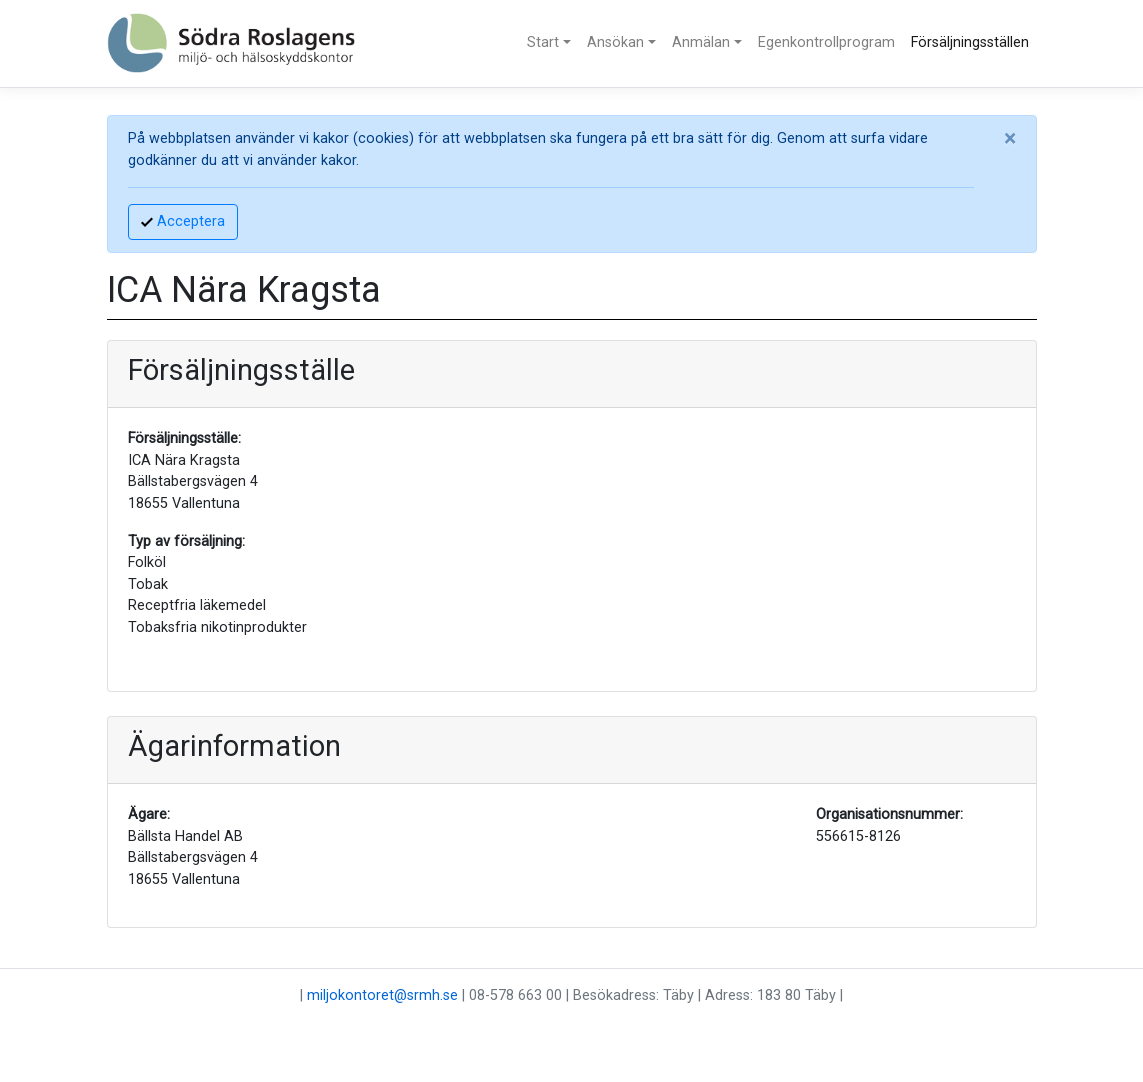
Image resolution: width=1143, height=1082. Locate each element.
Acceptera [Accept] (183, 221)
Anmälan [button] (701, 42)
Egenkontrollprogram (826, 42)
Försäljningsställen (970, 42)
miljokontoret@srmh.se (382, 995)
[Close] (1010, 139)
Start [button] (543, 42)
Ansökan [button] (615, 42)
